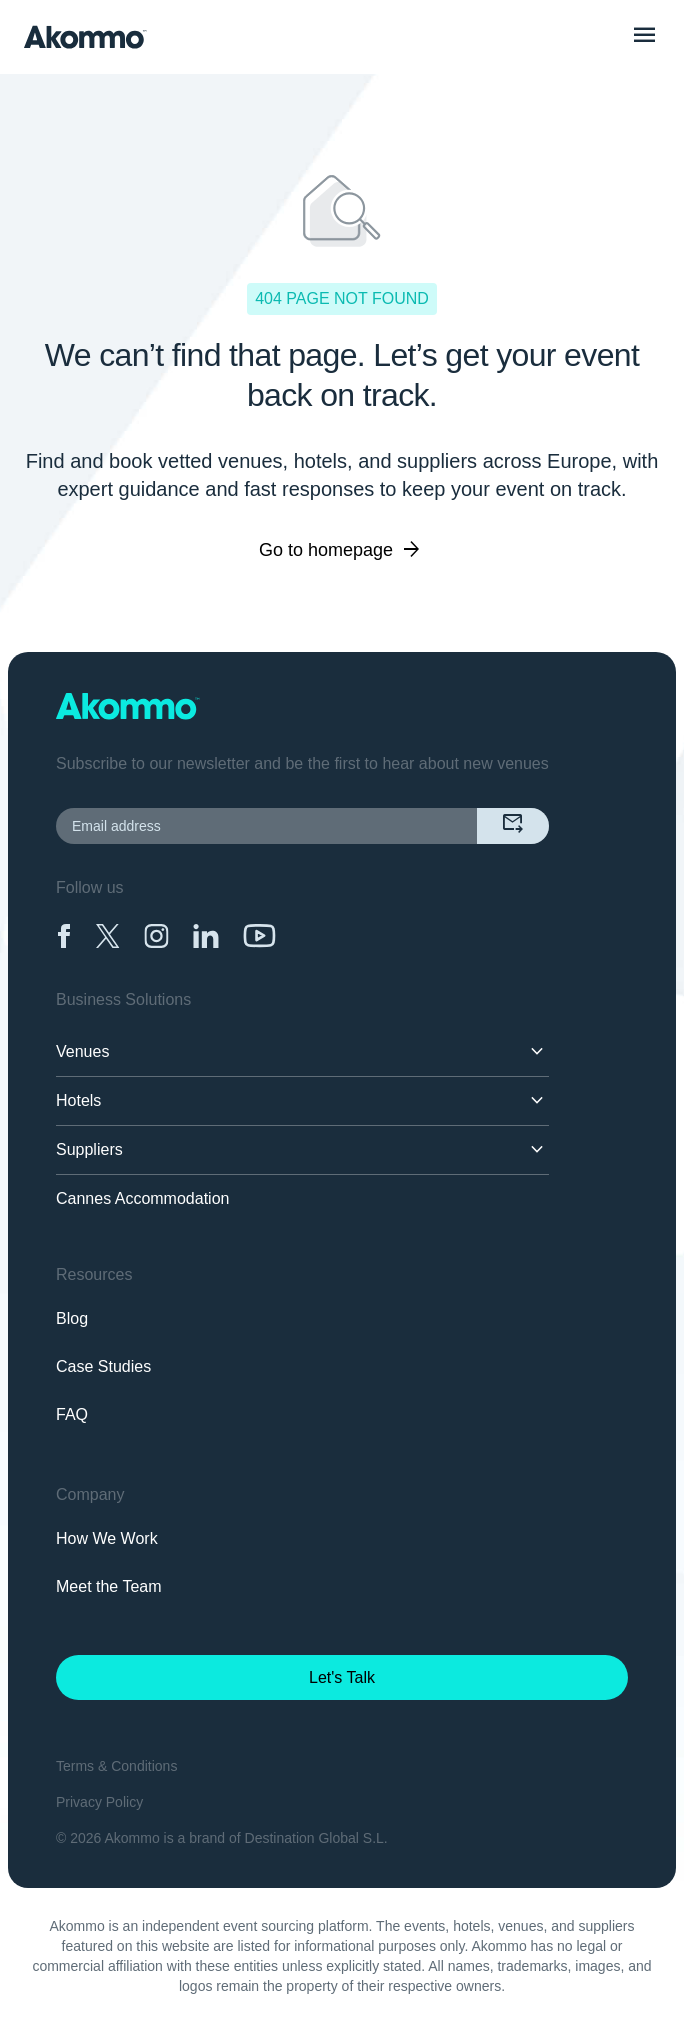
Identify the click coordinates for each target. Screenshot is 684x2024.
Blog (72, 1318)
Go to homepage (342, 550)
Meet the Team (109, 1586)
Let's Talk (342, 1677)
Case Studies (103, 1366)
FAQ (72, 1414)
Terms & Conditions (116, 1766)
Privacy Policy (99, 1802)
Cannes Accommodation (142, 1198)
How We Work (107, 1538)
